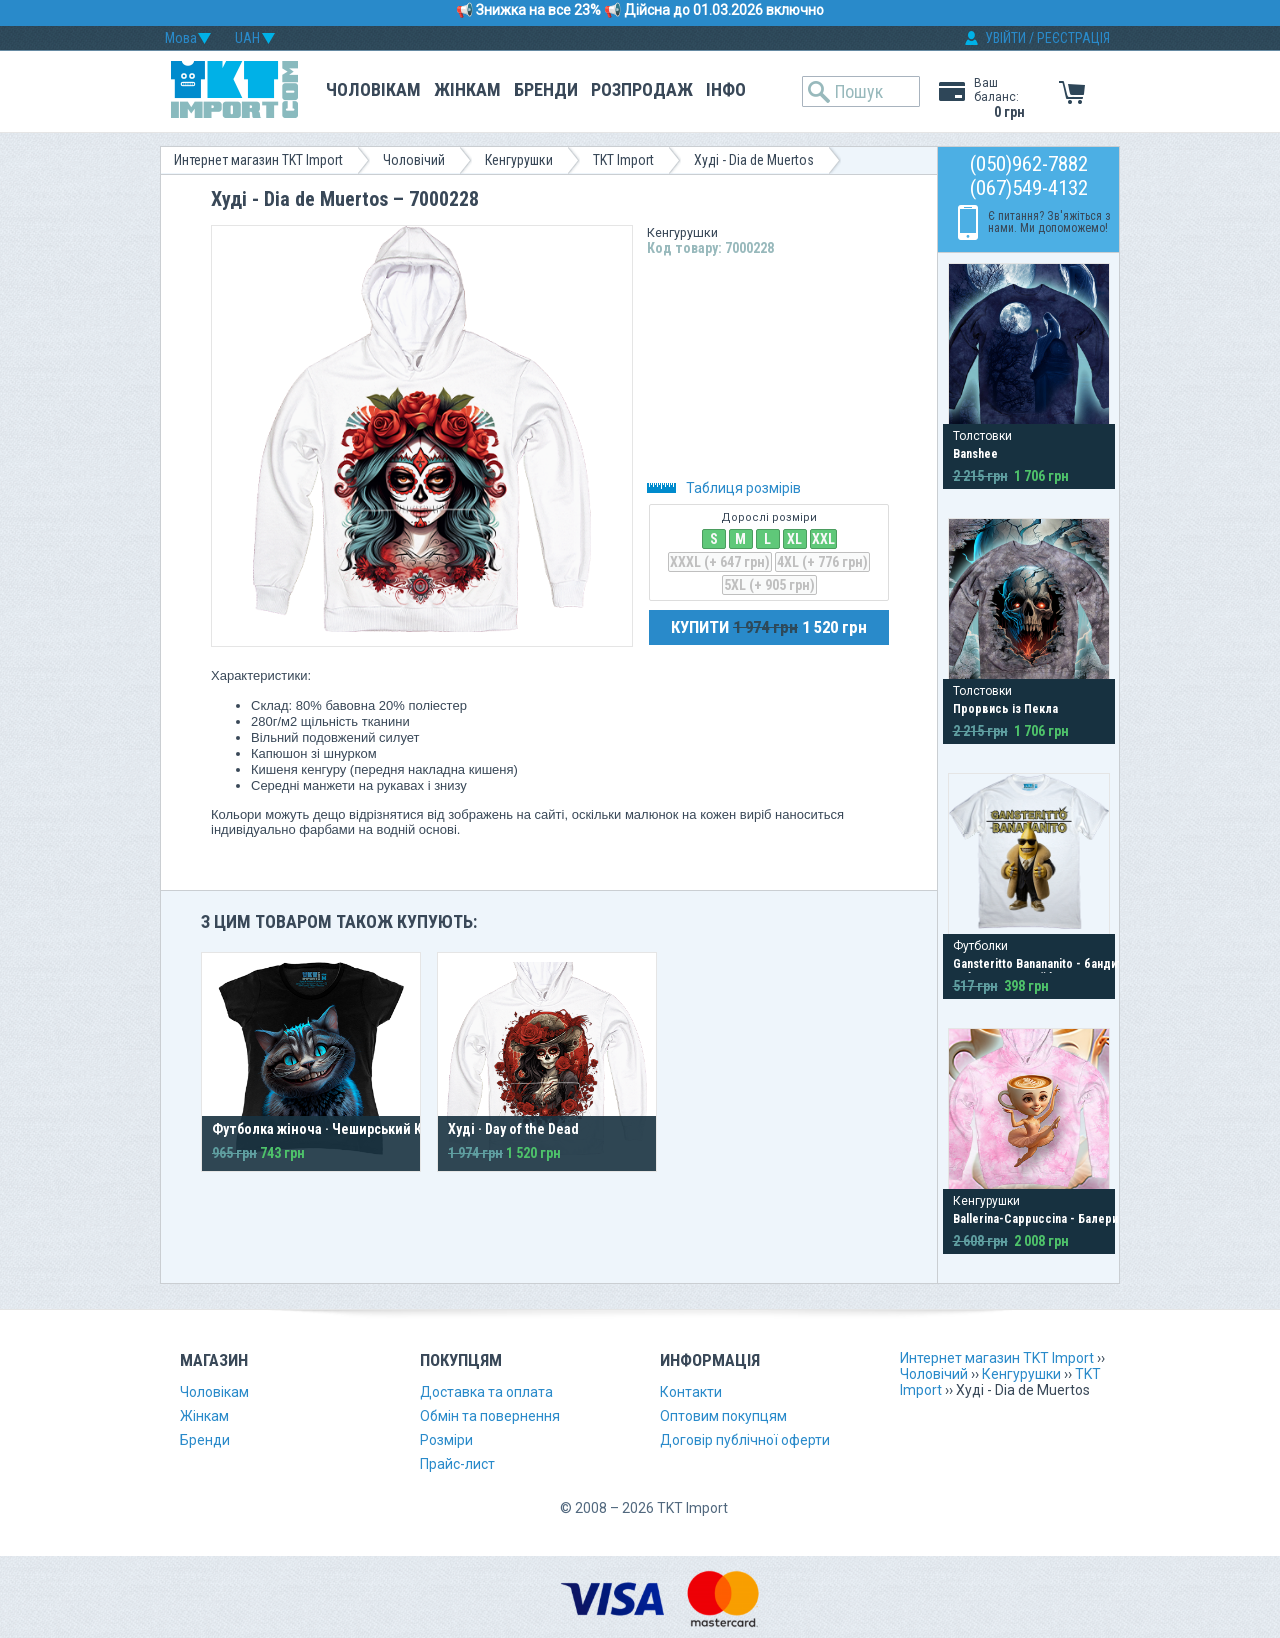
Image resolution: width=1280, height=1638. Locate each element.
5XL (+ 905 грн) (769, 585)
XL (794, 539)
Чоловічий (414, 160)
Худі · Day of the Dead (513, 1129)
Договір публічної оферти (745, 1440)
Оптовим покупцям (723, 1416)
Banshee (975, 454)
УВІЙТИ (1005, 38)
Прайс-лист (457, 1464)
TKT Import (623, 160)
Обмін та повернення (490, 1416)
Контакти (691, 1392)
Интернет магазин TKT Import (258, 160)
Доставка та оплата (486, 1392)
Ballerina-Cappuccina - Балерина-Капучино (1068, 1219)
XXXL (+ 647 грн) (720, 562)
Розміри (446, 1440)
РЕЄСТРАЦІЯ (1073, 38)
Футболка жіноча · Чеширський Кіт (323, 1129)
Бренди (546, 89)
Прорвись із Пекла (1005, 709)
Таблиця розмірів (724, 488)
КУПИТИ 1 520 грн (769, 627)
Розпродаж (642, 89)
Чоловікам (373, 89)
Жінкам (467, 89)
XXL (823, 539)
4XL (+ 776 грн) (822, 562)
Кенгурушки (519, 160)
